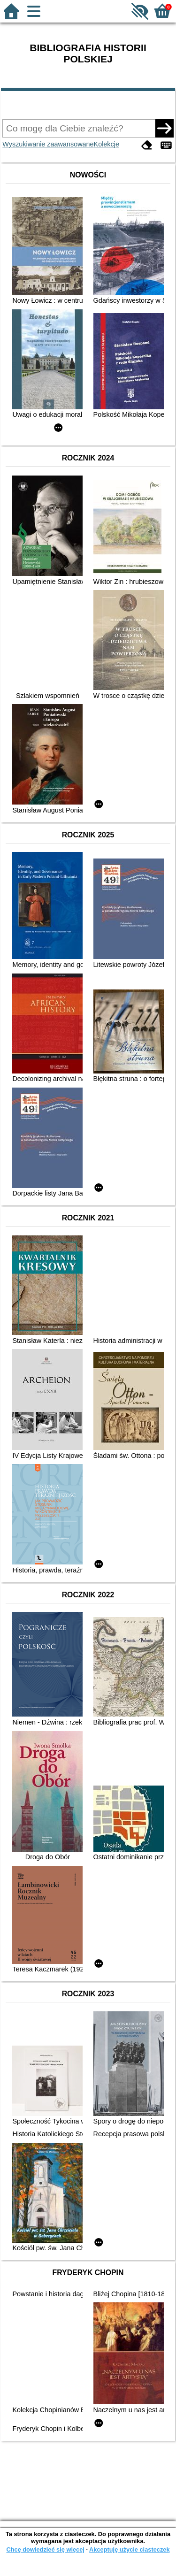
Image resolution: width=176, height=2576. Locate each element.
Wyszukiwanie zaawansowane (47, 144)
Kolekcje (106, 144)
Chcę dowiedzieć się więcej (45, 2549)
